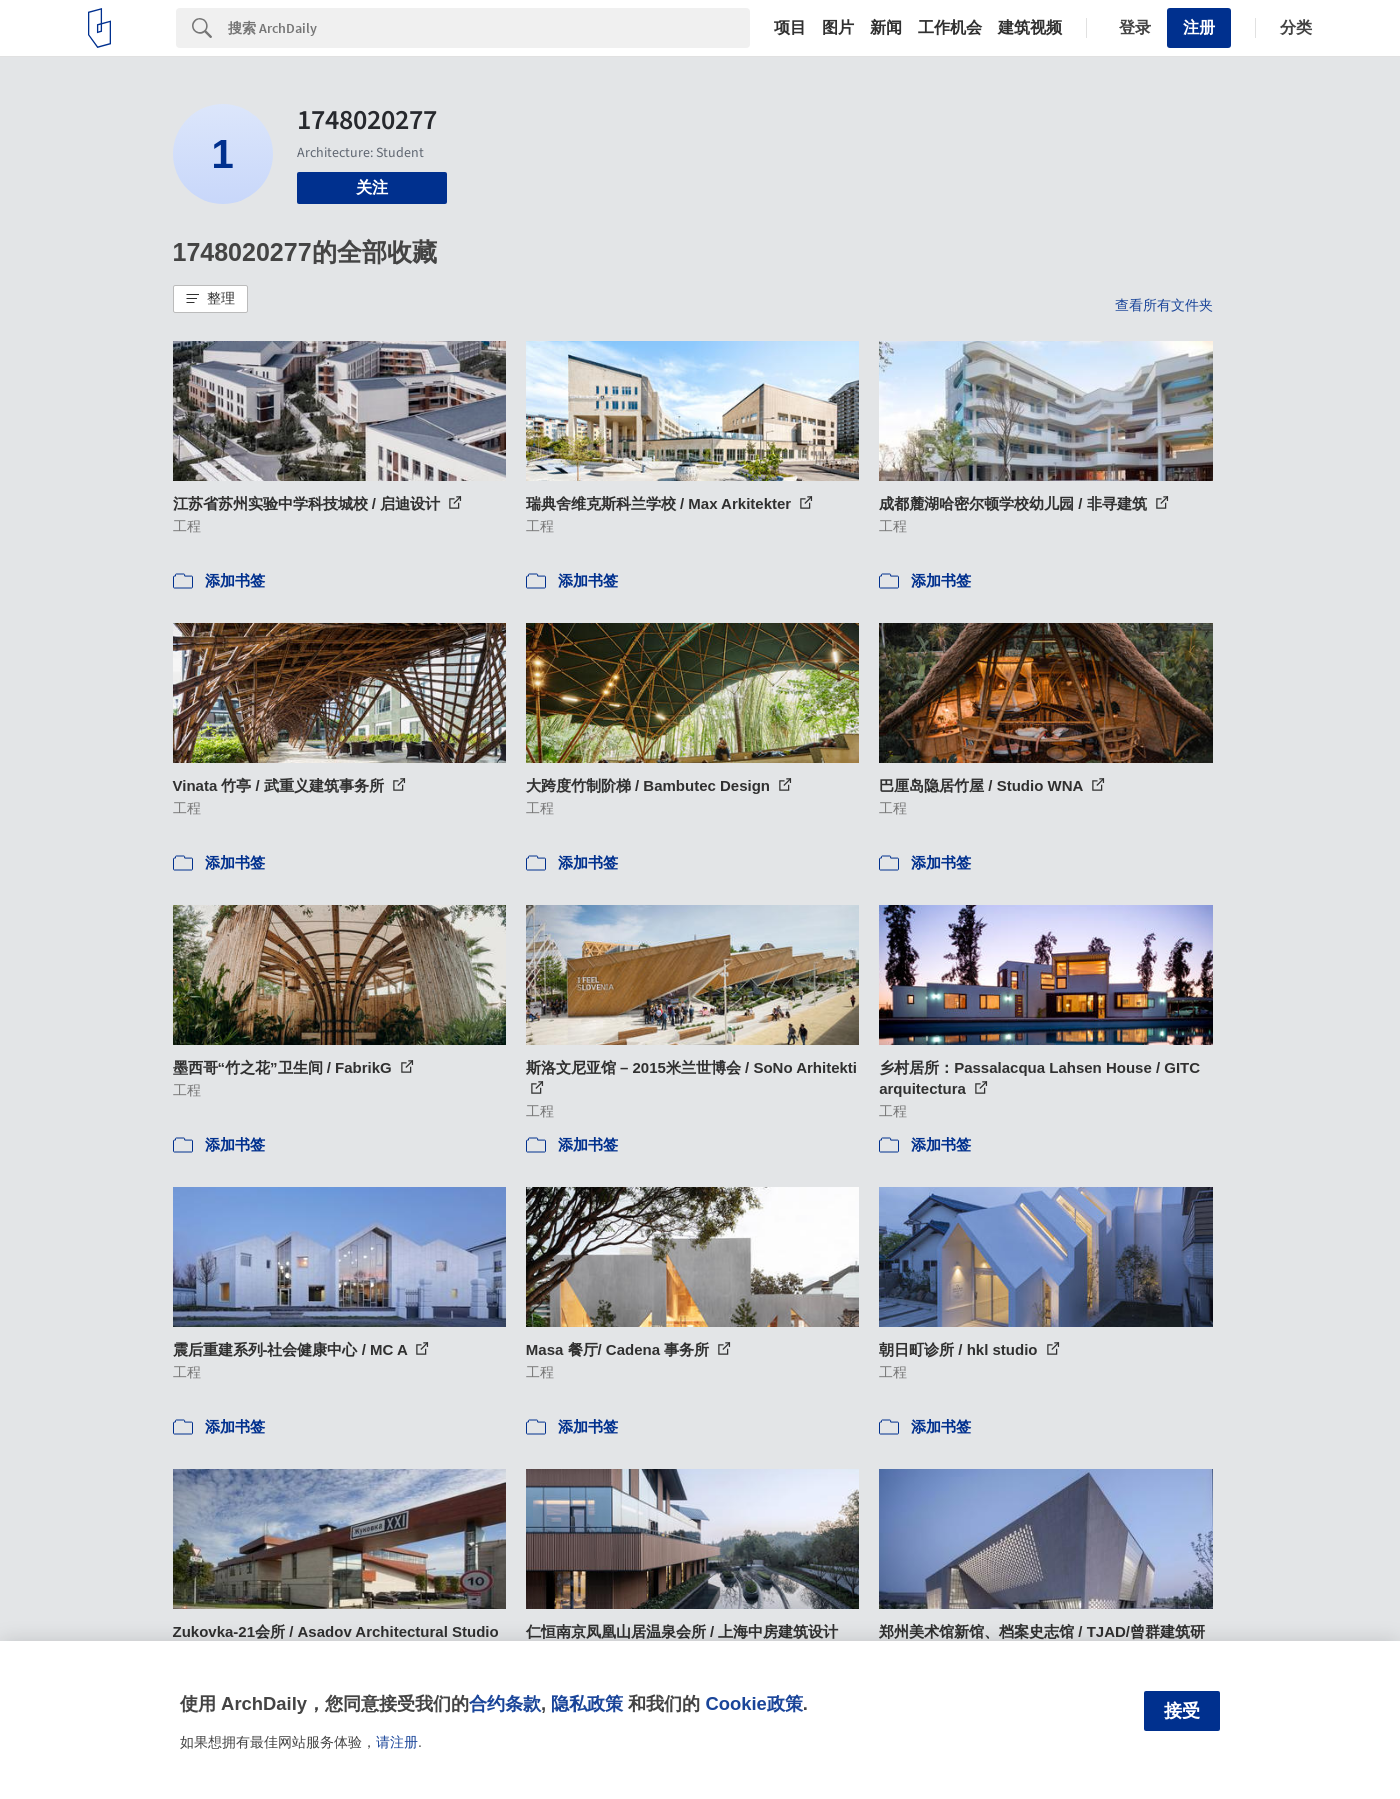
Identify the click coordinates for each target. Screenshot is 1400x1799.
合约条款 (505, 1703)
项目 (790, 28)
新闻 (886, 28)
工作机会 (950, 28)
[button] (210, 299)
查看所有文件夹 (1164, 305)
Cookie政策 (753, 1703)
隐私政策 (587, 1703)
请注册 (397, 1742)
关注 (372, 187)
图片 (838, 28)
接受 (1182, 1711)
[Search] (489, 28)
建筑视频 (1030, 28)
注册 (1199, 27)
